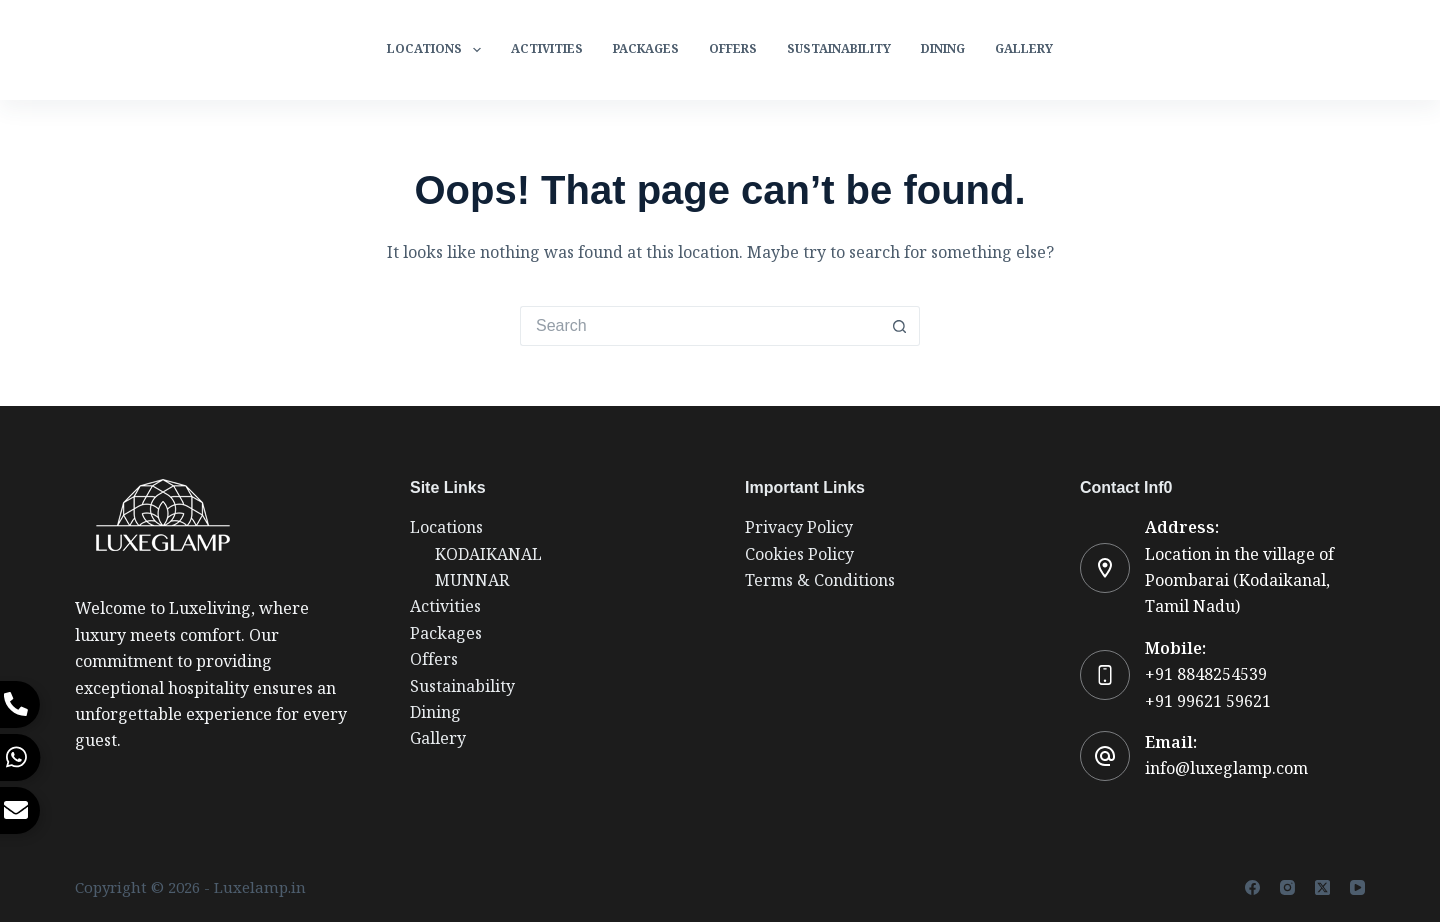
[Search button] (900, 326)
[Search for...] (700, 326)
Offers (733, 49)
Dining (943, 49)
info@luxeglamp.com (1226, 768)
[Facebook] (1252, 887)
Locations (437, 50)
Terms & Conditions (820, 580)
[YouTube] (1357, 887)
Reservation (1306, 49)
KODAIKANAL (488, 554)
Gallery (1024, 49)
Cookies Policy (799, 554)
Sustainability (839, 49)
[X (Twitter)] (1322, 887)
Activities (547, 49)
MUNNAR (472, 580)
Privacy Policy (799, 527)
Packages (646, 49)
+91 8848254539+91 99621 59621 (1208, 687)
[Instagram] (1287, 887)
